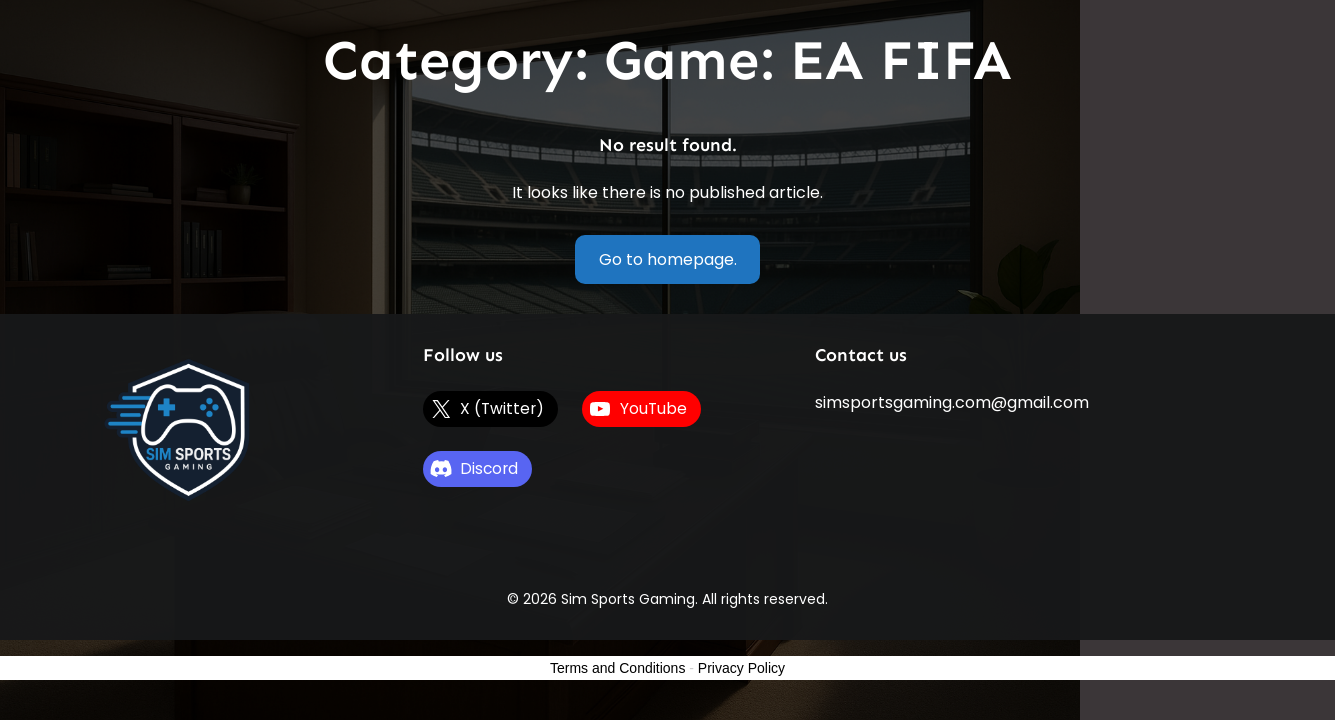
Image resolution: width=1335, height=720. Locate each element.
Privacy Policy (741, 668)
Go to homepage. (668, 259)
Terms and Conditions (617, 668)
